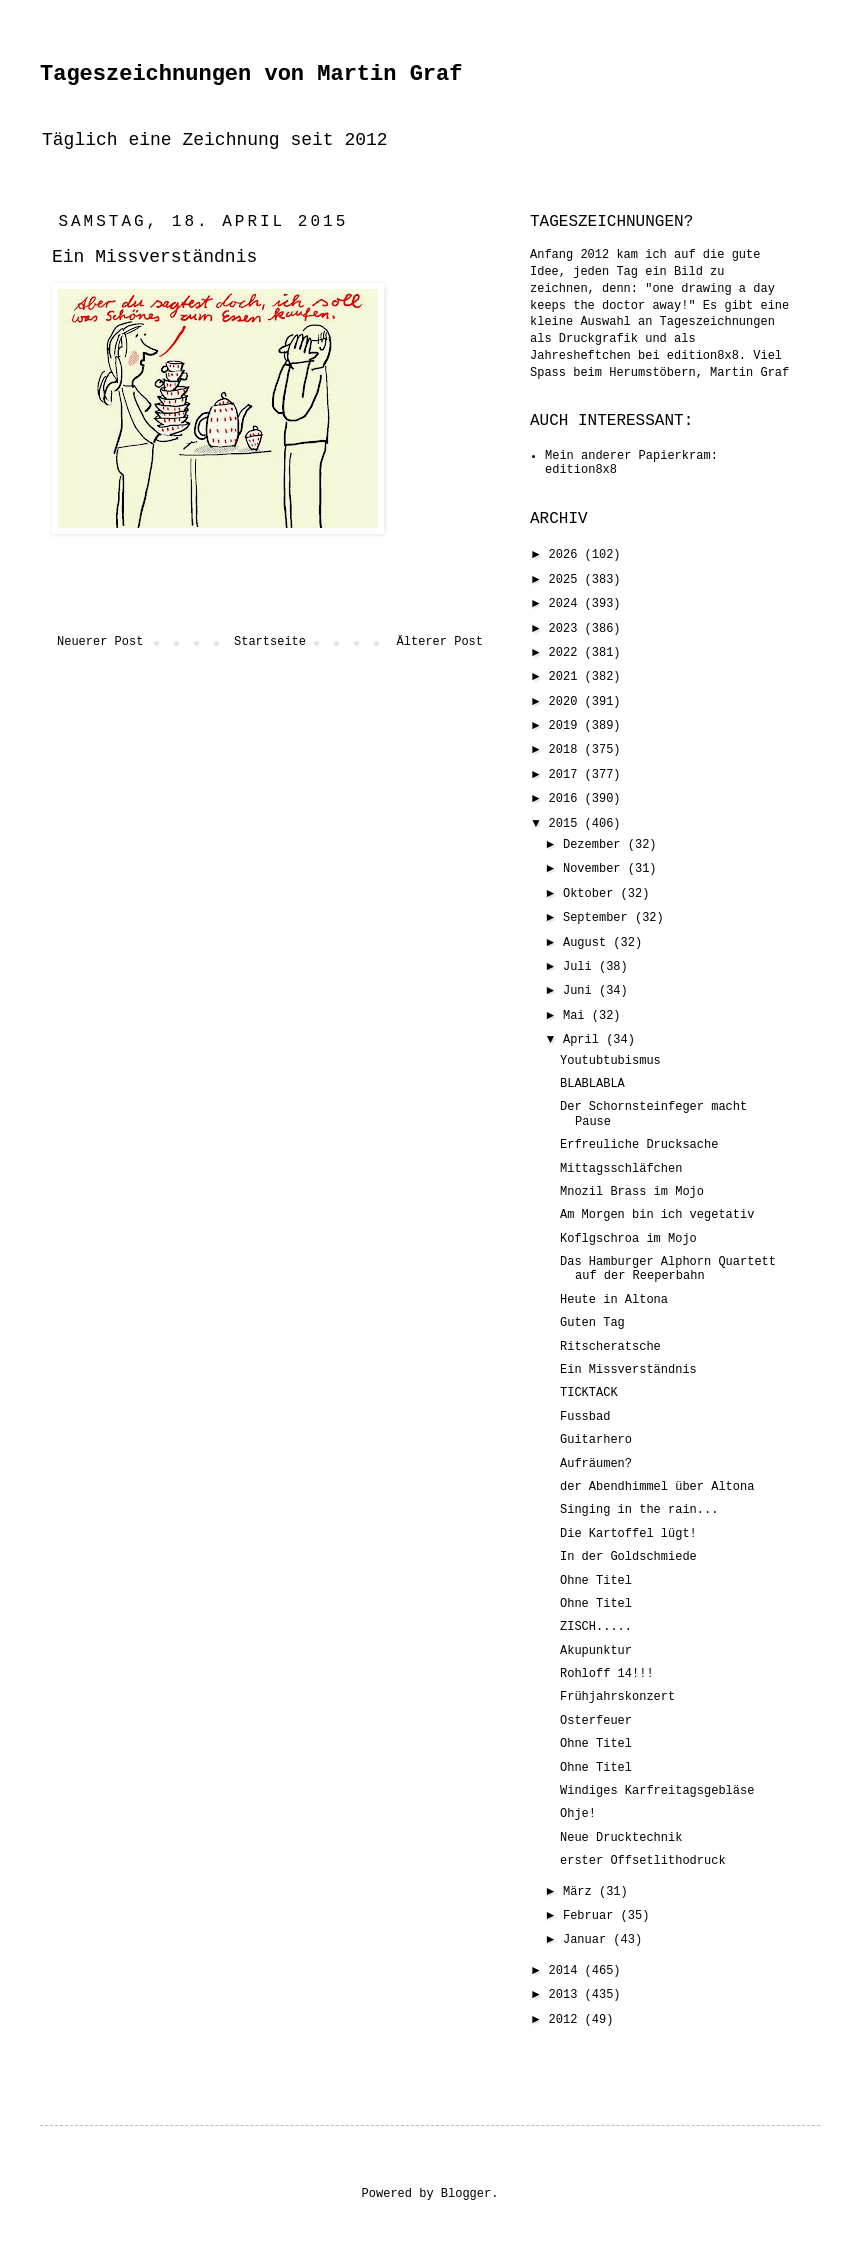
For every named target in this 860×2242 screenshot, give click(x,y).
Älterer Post (440, 642)
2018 (567, 750)
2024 (567, 604)
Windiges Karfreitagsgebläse (657, 1791)
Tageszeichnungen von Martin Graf (251, 74)
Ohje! (578, 1814)
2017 (567, 775)
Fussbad (585, 1417)
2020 (567, 702)
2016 (567, 799)
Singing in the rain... (639, 1510)
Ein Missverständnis (628, 1370)
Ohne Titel (596, 1581)
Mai (577, 1016)
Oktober (592, 894)
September (599, 918)
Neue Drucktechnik (621, 1838)
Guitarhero (596, 1440)
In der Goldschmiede (628, 1557)
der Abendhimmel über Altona (657, 1487)
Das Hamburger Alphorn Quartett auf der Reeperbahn (668, 1269)
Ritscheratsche (610, 1347)
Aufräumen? (596, 1464)
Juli (581, 967)
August (588, 943)
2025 (567, 580)
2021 (567, 677)
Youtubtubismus (610, 1061)
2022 (567, 653)
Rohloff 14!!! (607, 1674)
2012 (567, 2020)
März (581, 1892)
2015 (567, 824)
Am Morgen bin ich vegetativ (657, 1215)
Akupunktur (596, 1651)
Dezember (595, 845)
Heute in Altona (614, 1300)
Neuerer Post (100, 642)
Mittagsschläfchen (621, 1169)
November (595, 869)
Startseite (270, 642)
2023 (567, 629)
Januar (588, 1940)
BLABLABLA (592, 1084)
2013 (567, 1995)
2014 (567, 1971)
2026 (567, 555)
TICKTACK (589, 1393)
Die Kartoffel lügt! (628, 1534)
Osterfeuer (596, 1721)
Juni (581, 991)
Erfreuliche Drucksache (639, 1145)
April (584, 1040)
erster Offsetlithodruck (643, 1861)
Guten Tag (592, 1323)
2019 (567, 726)
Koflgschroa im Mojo (628, 1239)
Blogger (466, 2194)
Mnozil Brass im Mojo (632, 1192)
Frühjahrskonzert (617, 1697)
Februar (592, 1916)
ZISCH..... (596, 1627)
